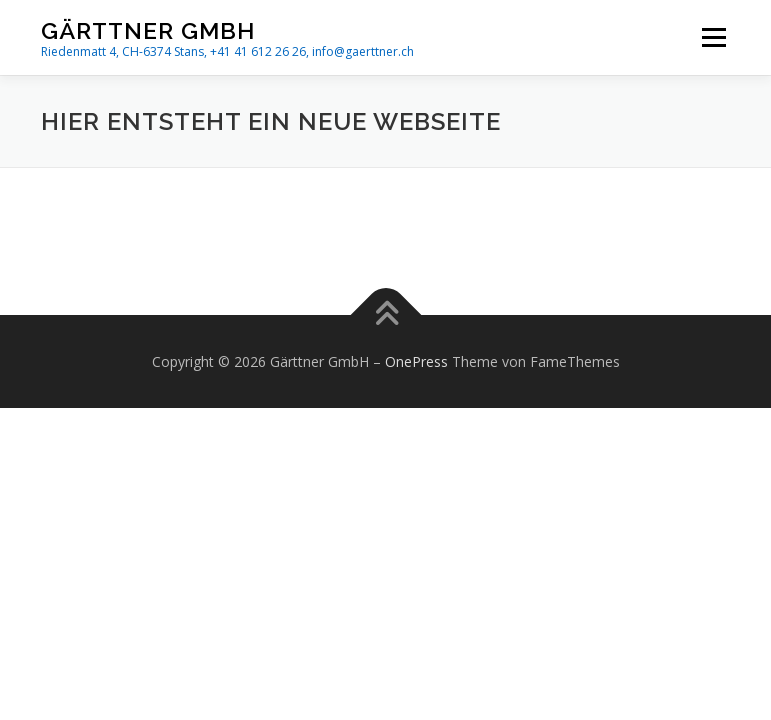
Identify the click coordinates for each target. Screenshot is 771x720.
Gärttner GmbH (148, 30)
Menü (713, 37)
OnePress (416, 361)
